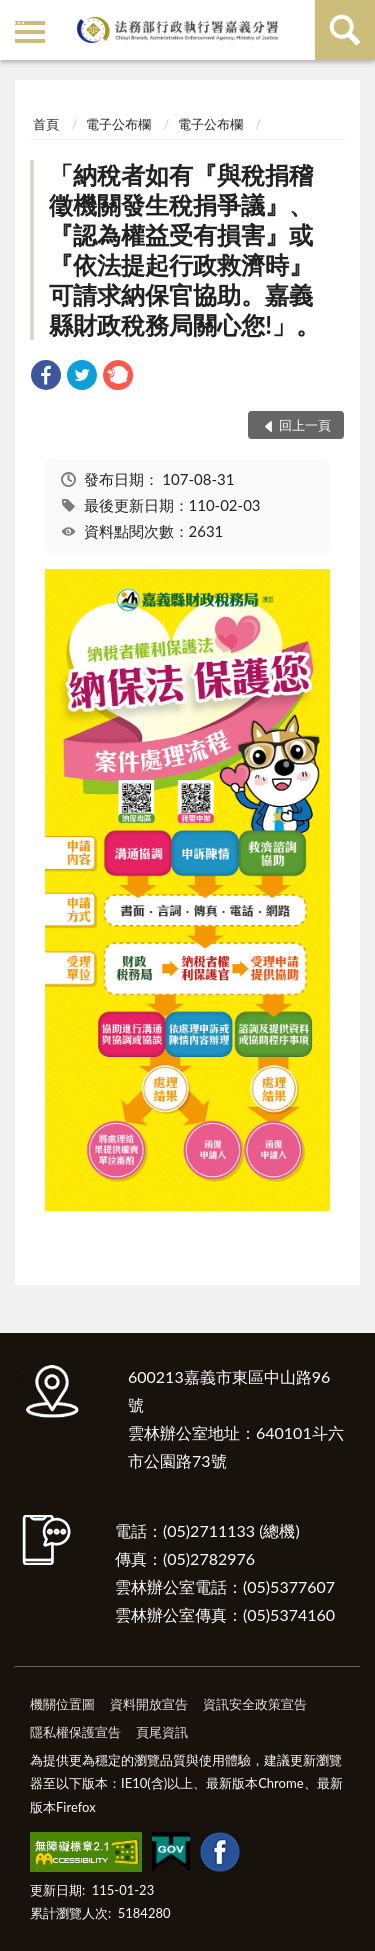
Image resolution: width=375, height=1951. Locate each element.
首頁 (46, 124)
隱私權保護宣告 (75, 1732)
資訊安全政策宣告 (255, 1704)
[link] (46, 377)
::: (19, 17)
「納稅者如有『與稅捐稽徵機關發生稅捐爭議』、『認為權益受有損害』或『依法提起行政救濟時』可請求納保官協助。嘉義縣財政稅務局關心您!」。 (184, 249)
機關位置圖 (62, 1704)
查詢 (345, 30)
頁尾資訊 (162, 1732)
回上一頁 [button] (305, 425)
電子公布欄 (118, 124)
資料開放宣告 (149, 1704)
